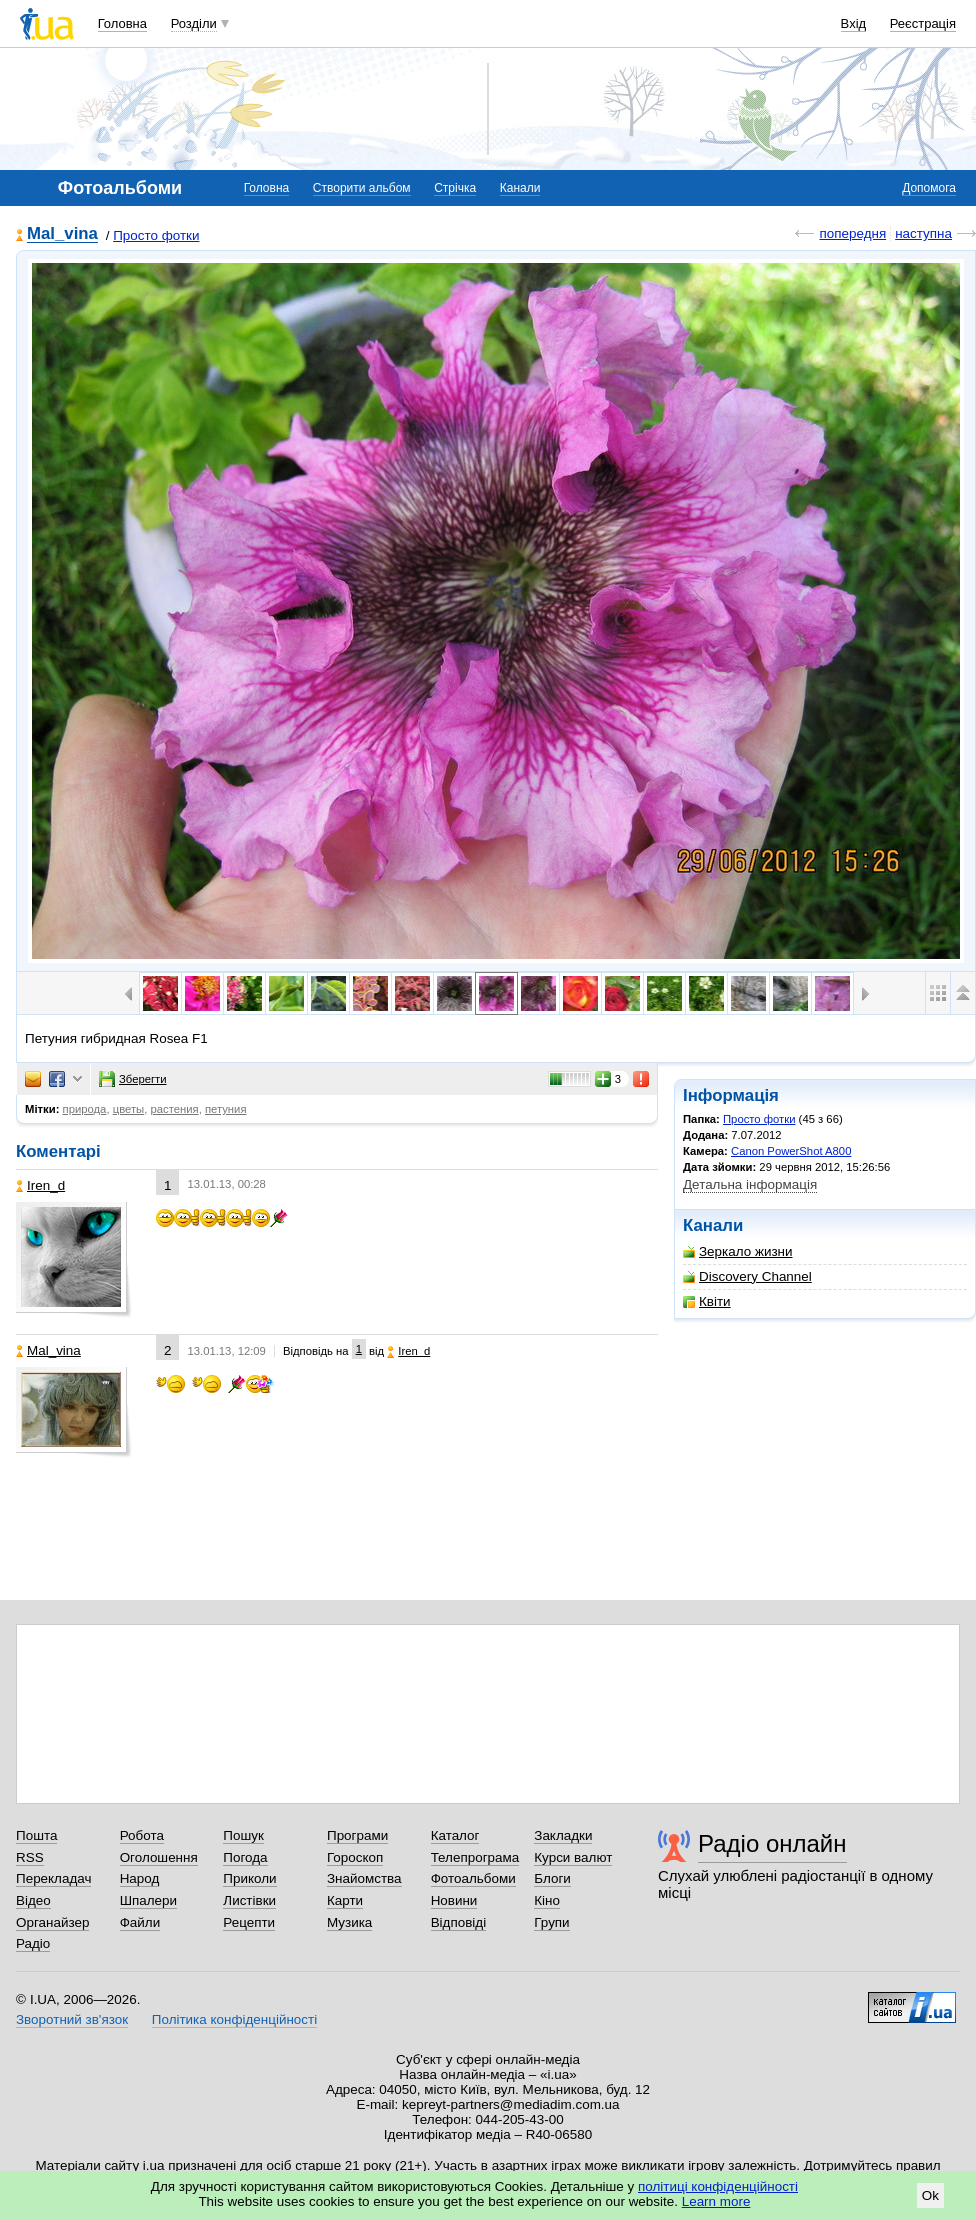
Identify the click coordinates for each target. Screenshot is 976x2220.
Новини (454, 1900)
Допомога (929, 188)
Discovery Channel (747, 1276)
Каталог (455, 1835)
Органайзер (52, 1922)
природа (85, 1109)
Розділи (194, 23)
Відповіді (459, 1922)
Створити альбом (362, 188)
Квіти (707, 1301)
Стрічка (455, 188)
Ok (930, 2195)
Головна (122, 23)
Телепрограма (475, 1857)
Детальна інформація (750, 1184)
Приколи (249, 1878)
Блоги (552, 1878)
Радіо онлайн (772, 1843)
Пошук (243, 1835)
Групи (551, 1922)
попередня (852, 233)
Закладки (563, 1835)
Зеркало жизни (738, 1251)
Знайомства (364, 1878)
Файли (140, 1922)
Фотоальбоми (473, 1878)
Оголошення (159, 1857)
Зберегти (133, 1079)
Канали (520, 188)
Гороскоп (355, 1857)
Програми (357, 1835)
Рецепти (249, 1922)
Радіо (33, 1943)
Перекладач (53, 1878)
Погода (245, 1857)
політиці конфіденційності (718, 2186)
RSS (30, 1857)
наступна (923, 233)
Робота (142, 1835)
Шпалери (148, 1900)
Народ (140, 1878)
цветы (129, 1109)
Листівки (249, 1900)
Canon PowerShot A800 (791, 1151)
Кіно (547, 1900)
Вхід (854, 23)
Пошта (36, 1835)
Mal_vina (62, 234)
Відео (33, 1900)
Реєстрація (923, 23)
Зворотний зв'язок (72, 2019)
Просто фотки (156, 235)
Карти (345, 1900)
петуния (226, 1109)
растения (174, 1109)
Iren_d (40, 1185)
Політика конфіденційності (234, 2019)
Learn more (716, 2201)
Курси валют (573, 1857)
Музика (349, 1922)
